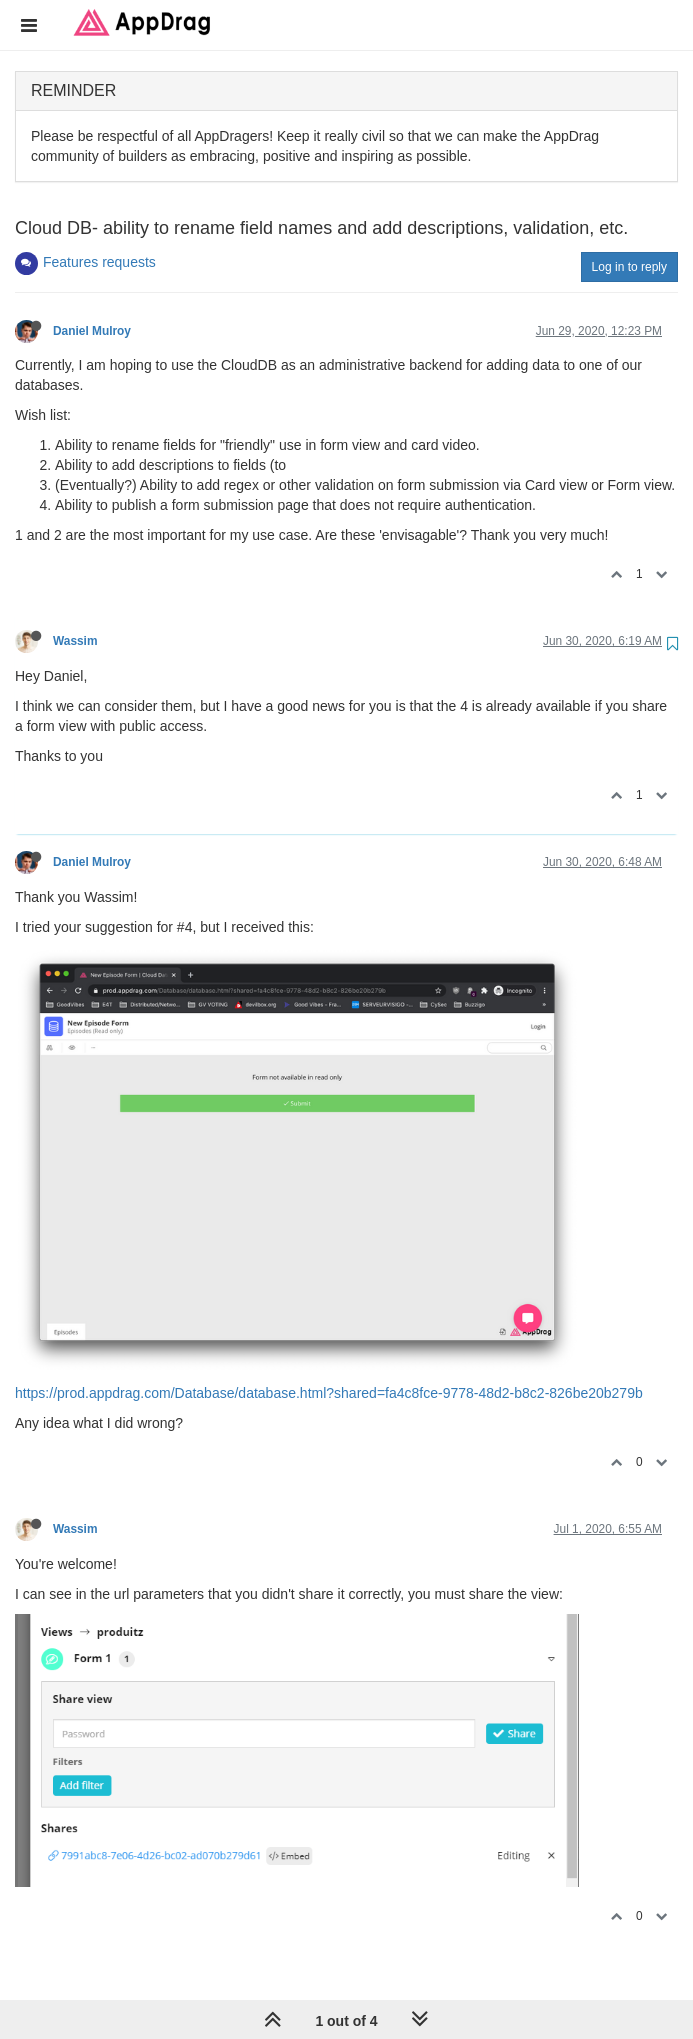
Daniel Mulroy (92, 331)
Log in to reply (629, 267)
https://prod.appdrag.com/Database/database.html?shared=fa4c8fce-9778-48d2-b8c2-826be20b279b (329, 1393)
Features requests (99, 262)
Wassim (75, 641)
